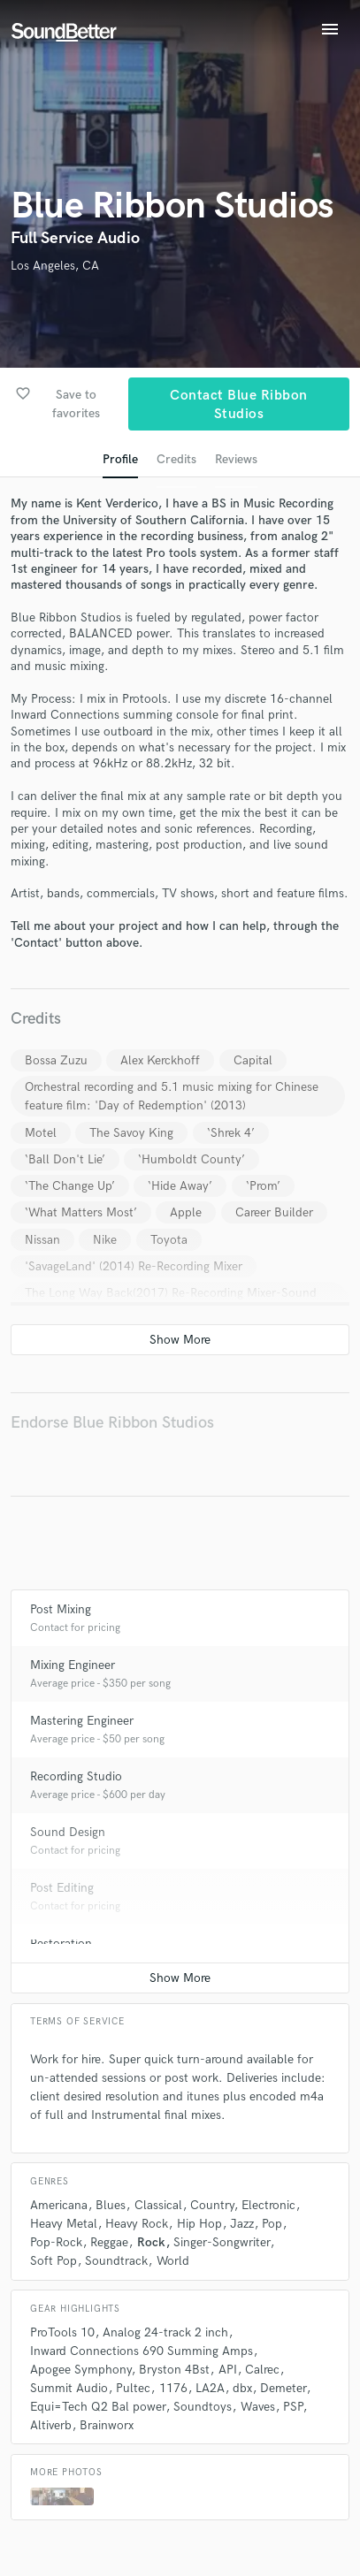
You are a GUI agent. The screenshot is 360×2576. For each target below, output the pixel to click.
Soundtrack (116, 2260)
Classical (158, 2205)
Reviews (236, 459)
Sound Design (67, 1832)
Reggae (109, 2242)
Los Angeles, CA (55, 265)
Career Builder (274, 1212)
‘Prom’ (263, 1185)
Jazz (242, 2223)
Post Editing (62, 1887)
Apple (186, 1212)
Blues (111, 2205)
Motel (41, 1132)
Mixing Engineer (72, 1665)
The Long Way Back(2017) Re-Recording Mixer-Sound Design (171, 1302)
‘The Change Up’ (70, 1185)
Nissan (42, 1239)
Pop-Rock (56, 2242)
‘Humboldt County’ (191, 1159)
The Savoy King (131, 1132)
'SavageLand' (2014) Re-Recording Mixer (133, 1266)
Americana (59, 2205)
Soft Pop (53, 2260)
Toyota (169, 1239)
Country (212, 2205)
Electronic (268, 2205)
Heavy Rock (136, 2223)
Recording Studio (76, 1776)
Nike (105, 1239)
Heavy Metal (63, 2223)
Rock (151, 2242)
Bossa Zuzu (56, 1060)
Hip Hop (199, 2223)
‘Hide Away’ (180, 1185)
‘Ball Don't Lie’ (65, 1159)
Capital (253, 1060)
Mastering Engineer (82, 1720)
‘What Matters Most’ (81, 1212)
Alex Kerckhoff (160, 1060)
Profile (120, 459)
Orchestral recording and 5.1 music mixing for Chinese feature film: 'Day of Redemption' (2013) (171, 1096)
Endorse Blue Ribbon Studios (112, 1423)
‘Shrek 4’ (231, 1132)
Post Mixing (60, 1609)
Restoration (61, 1943)
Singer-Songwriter (221, 2242)
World (173, 2260)
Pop (272, 2223)
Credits (176, 459)
